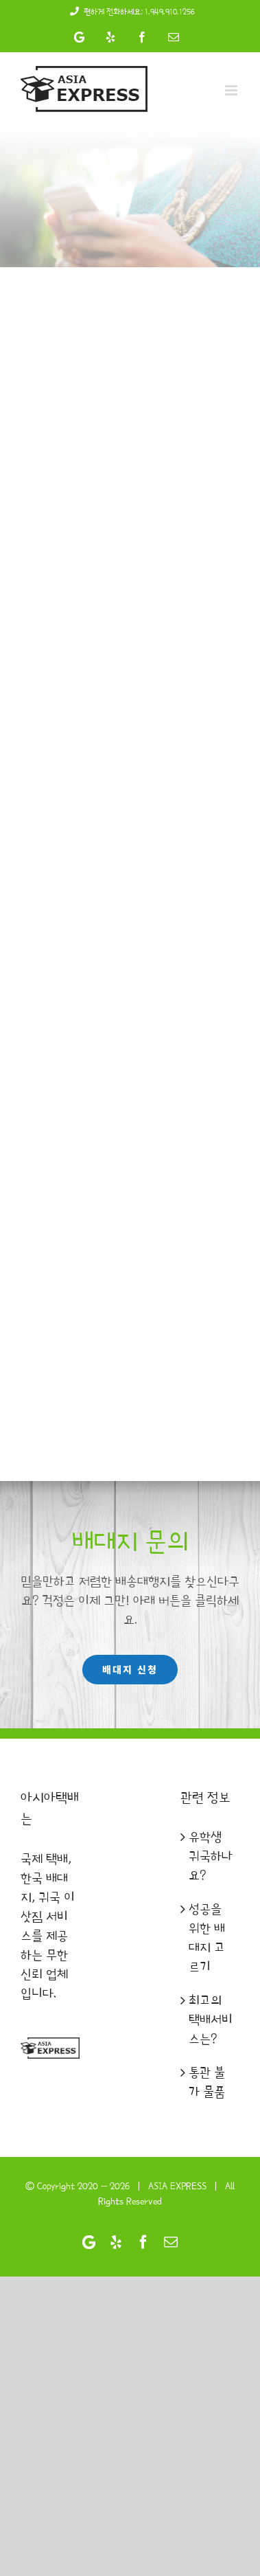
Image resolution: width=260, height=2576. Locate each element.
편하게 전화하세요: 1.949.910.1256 (130, 12)
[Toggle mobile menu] (232, 90)
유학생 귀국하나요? (211, 1856)
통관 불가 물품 (207, 2082)
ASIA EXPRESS (177, 2185)
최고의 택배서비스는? (211, 2019)
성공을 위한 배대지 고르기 (207, 1938)
